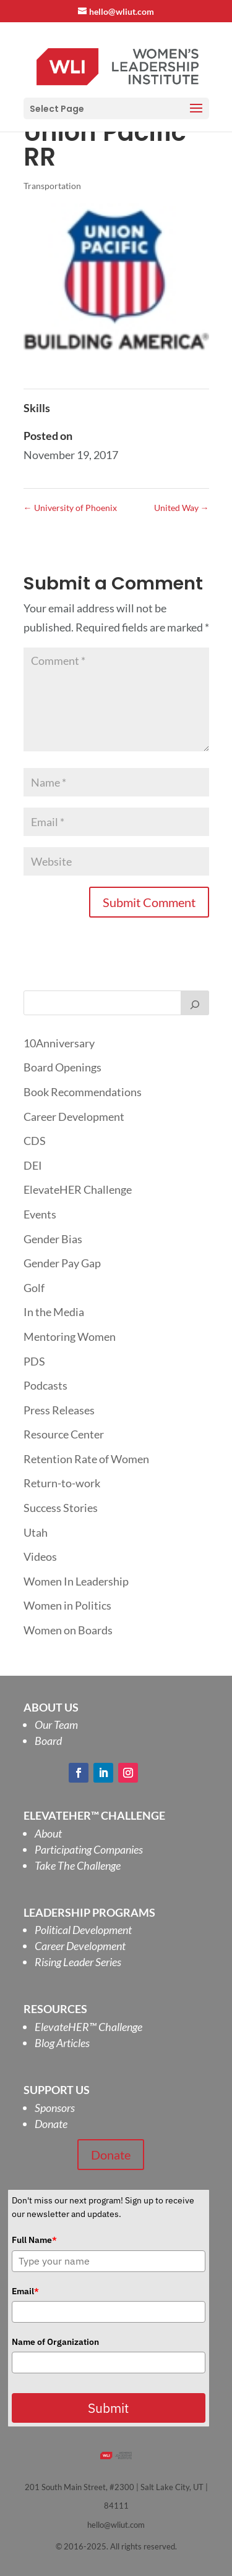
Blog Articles (62, 2043)
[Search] (195, 1002)
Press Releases (59, 1410)
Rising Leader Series (78, 1962)
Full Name (34, 2239)
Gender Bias (53, 1239)
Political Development (83, 1929)
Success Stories (61, 1507)
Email (25, 2291)
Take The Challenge (78, 1865)
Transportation (52, 185)
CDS (35, 1140)
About (48, 1833)
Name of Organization (55, 2341)
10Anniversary (59, 1043)
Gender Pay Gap (62, 1263)
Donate (51, 2123)
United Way (181, 507)
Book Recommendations (83, 1092)
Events (40, 1214)
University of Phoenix (70, 507)
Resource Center (64, 1434)
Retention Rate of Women (86, 1459)
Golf (34, 1287)
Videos (40, 1556)
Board (48, 1740)
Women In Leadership (76, 1581)
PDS (34, 1361)
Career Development (74, 1116)
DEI (33, 1165)
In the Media (54, 1312)
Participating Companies (89, 1849)
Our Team (56, 1724)
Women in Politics (67, 1605)
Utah (36, 1532)
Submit (108, 2408)
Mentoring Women (70, 1336)
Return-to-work (62, 1483)
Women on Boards (68, 1630)
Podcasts (45, 1385)
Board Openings (62, 1067)
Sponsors (55, 2107)
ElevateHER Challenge (78, 1189)
